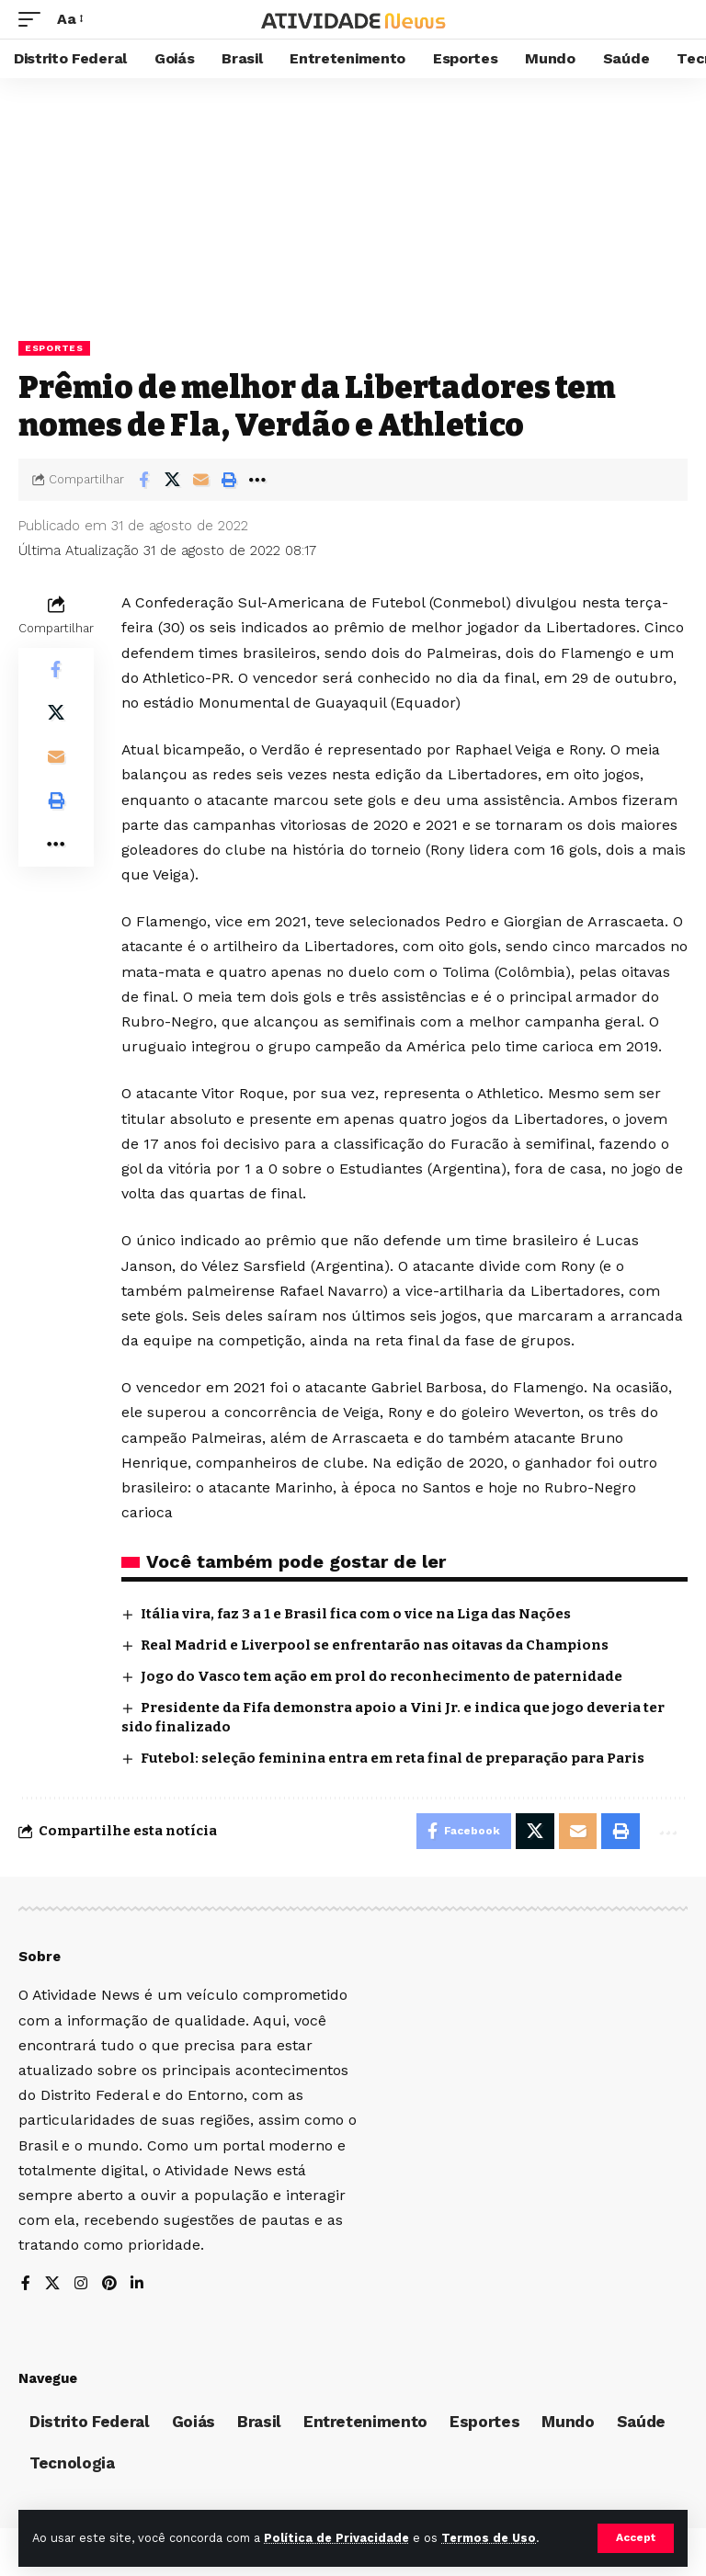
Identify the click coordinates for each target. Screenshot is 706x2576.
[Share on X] (172, 479)
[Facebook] (25, 2285)
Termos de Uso (488, 2538)
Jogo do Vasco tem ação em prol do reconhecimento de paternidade (381, 1676)
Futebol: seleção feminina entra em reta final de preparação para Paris (392, 1758)
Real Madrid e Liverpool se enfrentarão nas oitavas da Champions (375, 1645)
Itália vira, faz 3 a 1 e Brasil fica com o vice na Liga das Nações (356, 1614)
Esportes (54, 348)
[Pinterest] (109, 2285)
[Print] (229, 479)
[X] (52, 2285)
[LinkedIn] (138, 2285)
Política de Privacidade (336, 2538)
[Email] (200, 479)
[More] (257, 479)
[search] (674, 19)
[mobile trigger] (34, 18)
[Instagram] (81, 2285)
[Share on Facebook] (143, 479)
